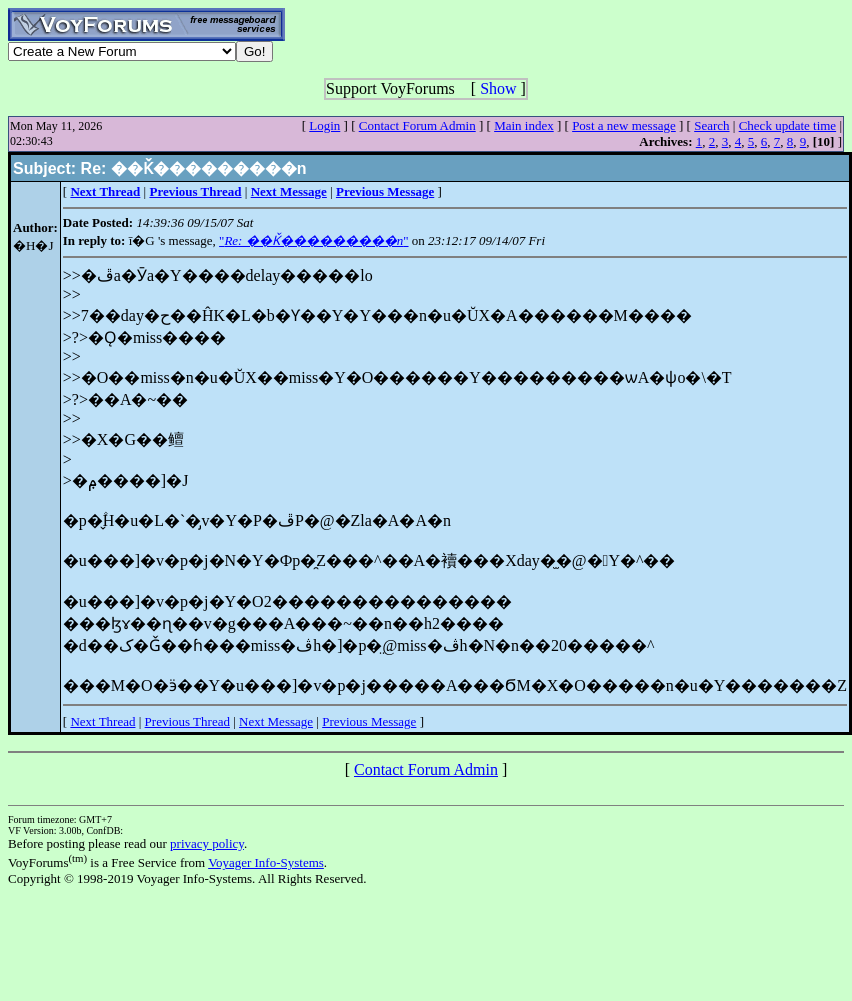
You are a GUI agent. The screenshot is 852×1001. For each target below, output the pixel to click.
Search (711, 125)
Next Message (276, 721)
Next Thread (102, 721)
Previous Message (369, 721)
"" (313, 240)
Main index (524, 125)
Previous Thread (187, 721)
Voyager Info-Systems (266, 862)
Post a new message (624, 125)
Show (498, 88)
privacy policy (207, 843)
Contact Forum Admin (417, 125)
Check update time (787, 125)
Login (324, 125)
